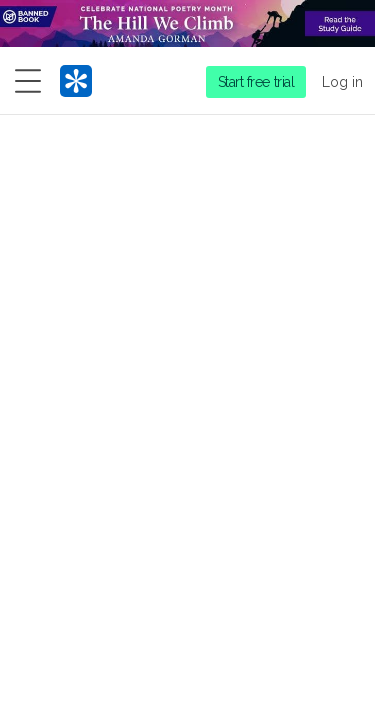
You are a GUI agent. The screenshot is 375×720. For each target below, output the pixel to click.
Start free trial (256, 82)
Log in (342, 82)
